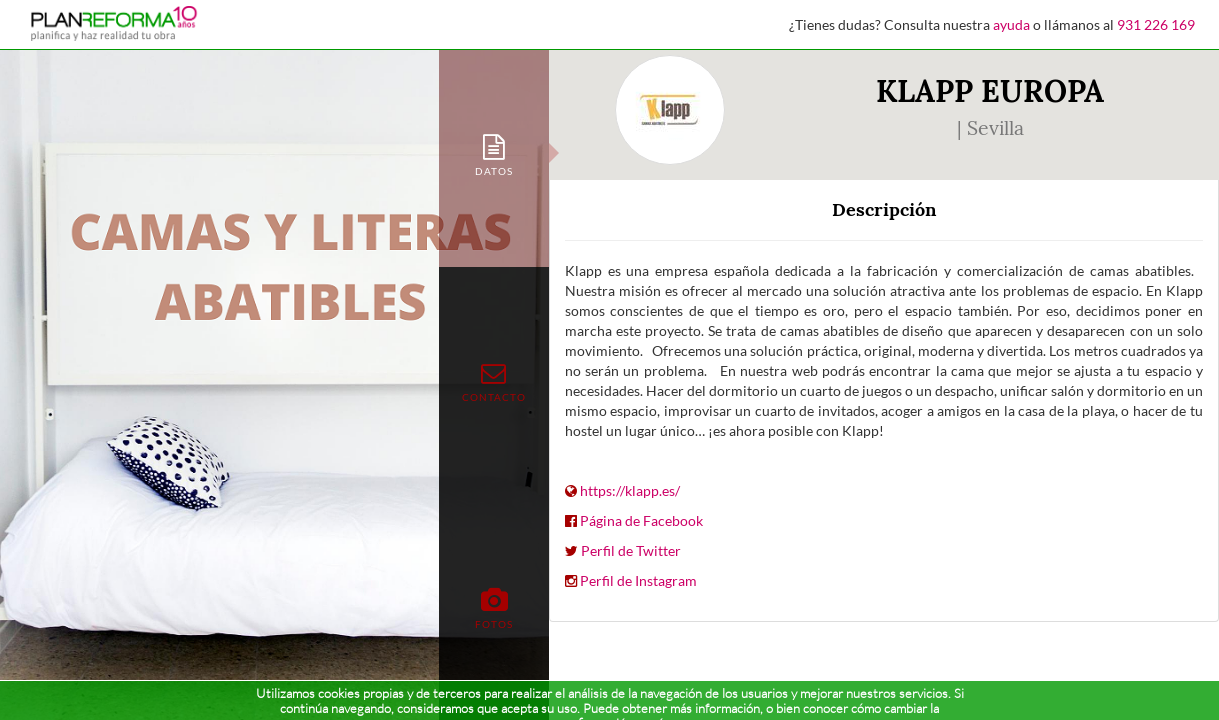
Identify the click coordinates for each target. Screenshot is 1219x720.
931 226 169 (1156, 24)
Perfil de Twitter (631, 550)
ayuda (1011, 24)
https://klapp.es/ (630, 490)
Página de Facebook (641, 520)
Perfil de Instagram (638, 580)
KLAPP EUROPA (990, 91)
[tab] (494, 153)
